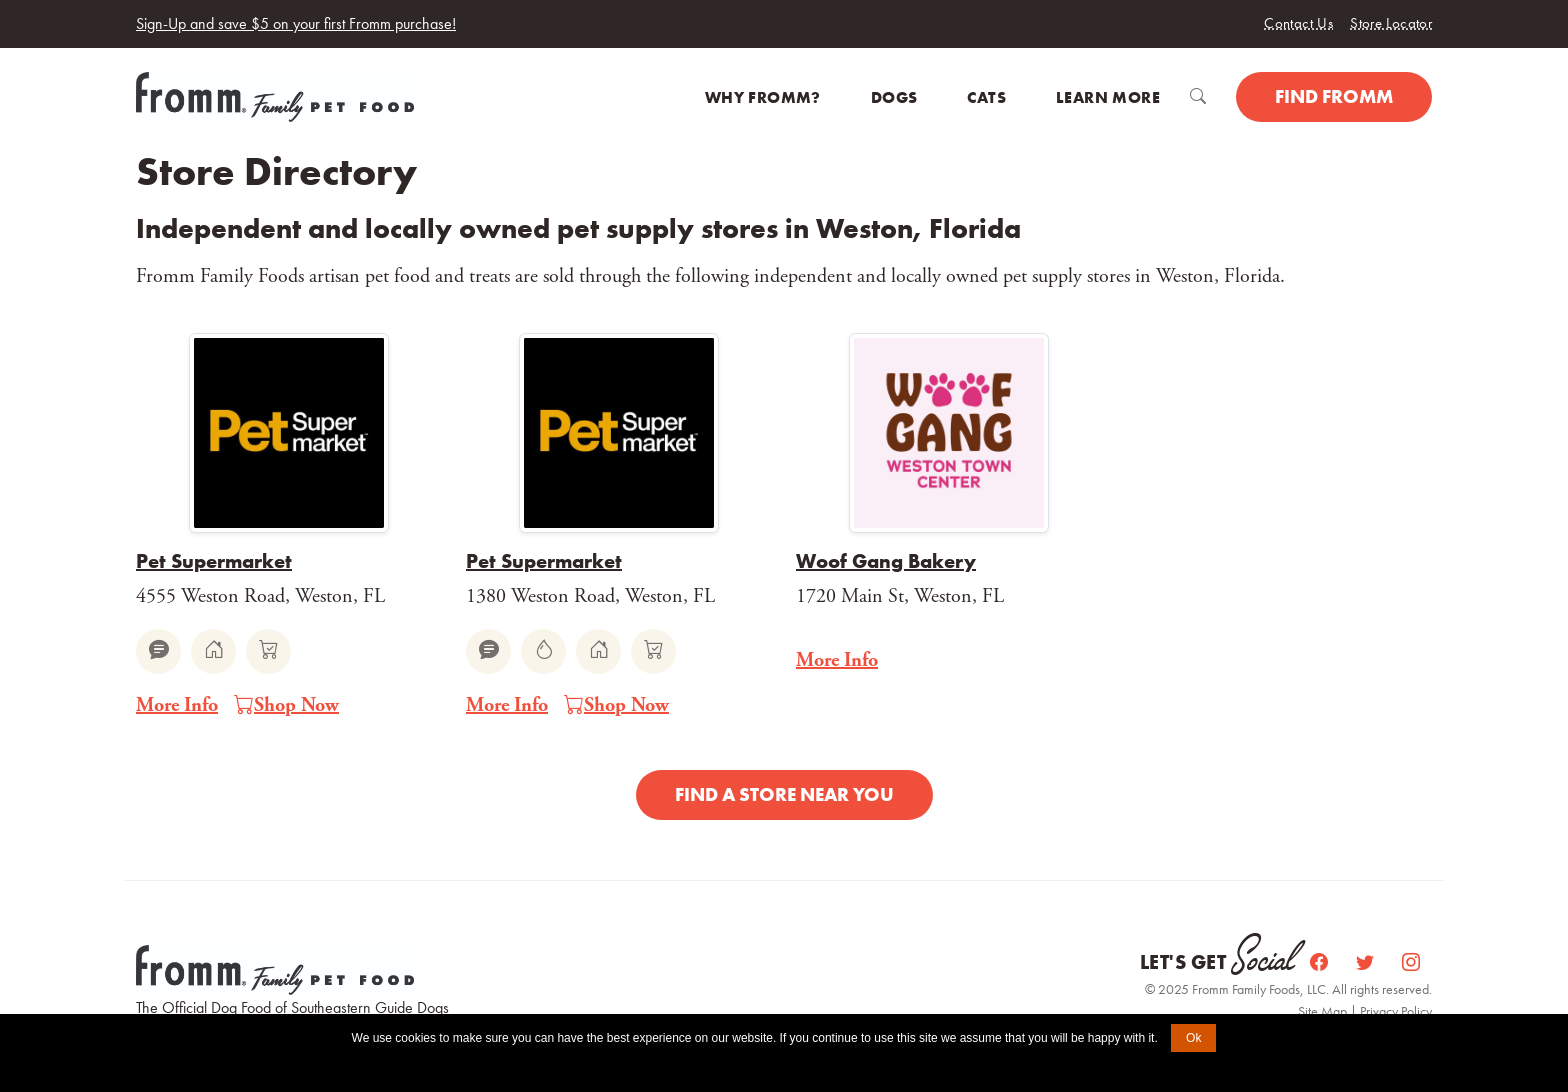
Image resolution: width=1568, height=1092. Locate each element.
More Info (177, 705)
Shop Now (286, 706)
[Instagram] (1411, 962)
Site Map (1324, 1011)
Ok (1193, 1038)
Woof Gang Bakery (886, 561)
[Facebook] (1321, 962)
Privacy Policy (1396, 1011)
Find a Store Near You (784, 794)
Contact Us (1298, 23)
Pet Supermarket (214, 561)
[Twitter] (1367, 962)
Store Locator (1391, 23)
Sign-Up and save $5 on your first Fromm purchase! (296, 23)
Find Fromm (1334, 96)
